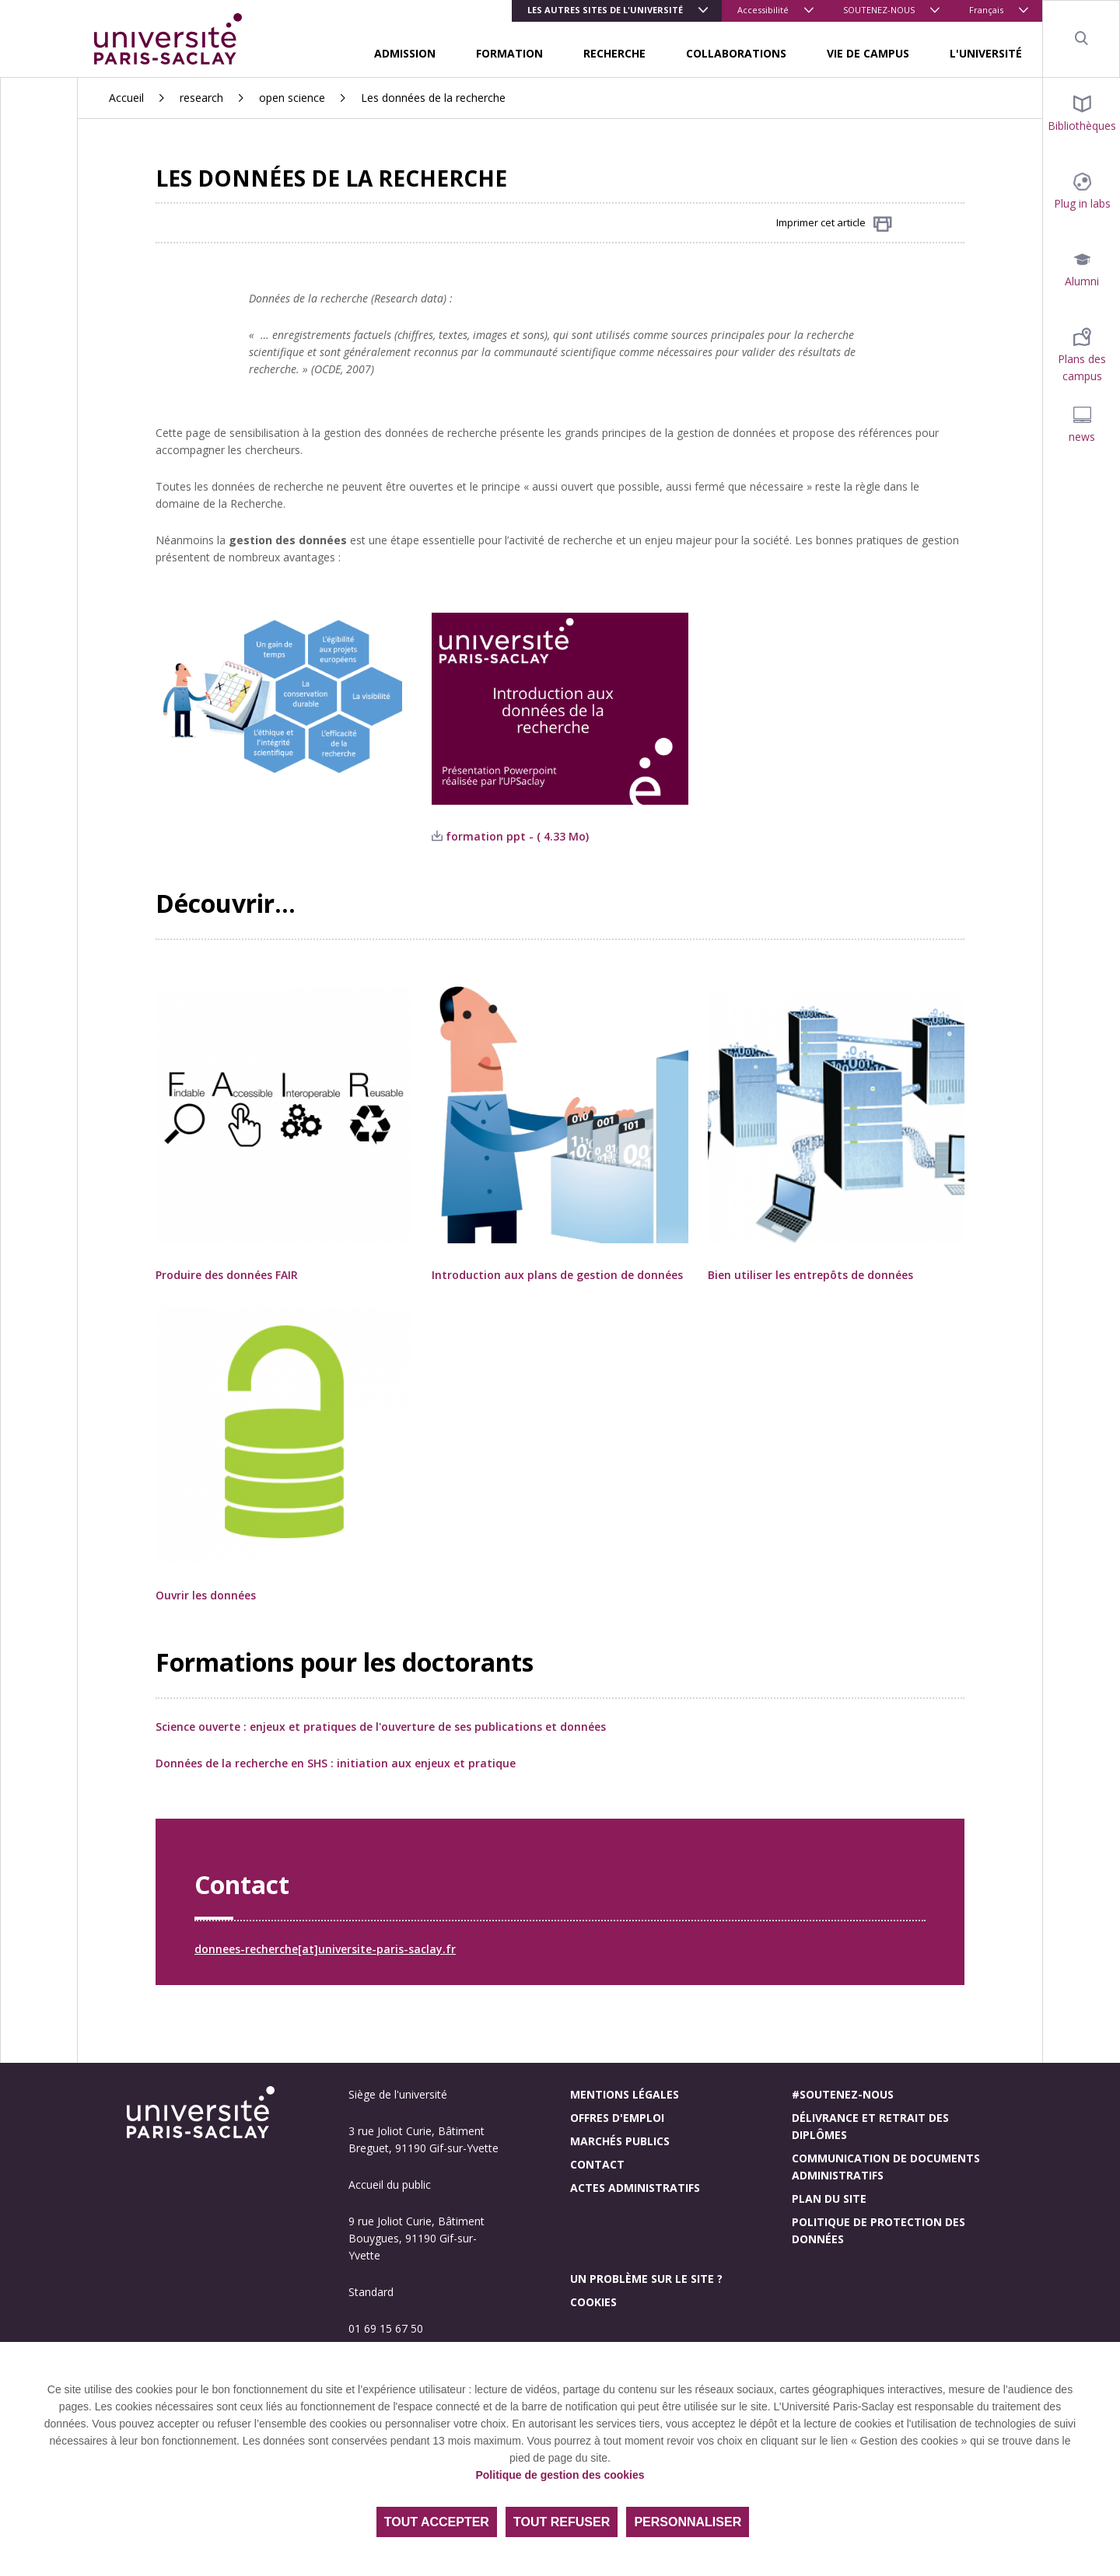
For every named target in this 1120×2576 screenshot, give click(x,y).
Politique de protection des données (878, 2230)
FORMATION (509, 53)
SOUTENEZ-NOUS (879, 10)
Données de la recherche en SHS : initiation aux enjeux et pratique (336, 1763)
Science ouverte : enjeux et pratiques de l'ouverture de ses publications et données (381, 1726)
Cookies (593, 2302)
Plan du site (829, 2198)
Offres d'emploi (617, 2117)
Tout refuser (561, 2522)
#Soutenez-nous (843, 2094)
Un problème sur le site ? (646, 2278)
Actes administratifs (635, 2187)
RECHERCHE (614, 53)
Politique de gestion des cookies (559, 2475)
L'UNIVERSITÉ (986, 53)
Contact (597, 2164)
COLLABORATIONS (736, 53)
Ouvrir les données (207, 1595)
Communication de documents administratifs (886, 2167)
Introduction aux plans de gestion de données (559, 1274)
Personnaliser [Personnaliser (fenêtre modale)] (687, 2522)
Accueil (126, 97)
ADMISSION (405, 53)
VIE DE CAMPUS (868, 53)
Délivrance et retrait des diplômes (870, 2126)
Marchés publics (620, 2141)
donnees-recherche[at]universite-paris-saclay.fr (325, 1949)
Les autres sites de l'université (605, 10)
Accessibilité (763, 10)
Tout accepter (436, 2522)
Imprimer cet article (834, 223)
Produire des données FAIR (227, 1274)
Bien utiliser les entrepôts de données (810, 1274)
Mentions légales (624, 2094)
